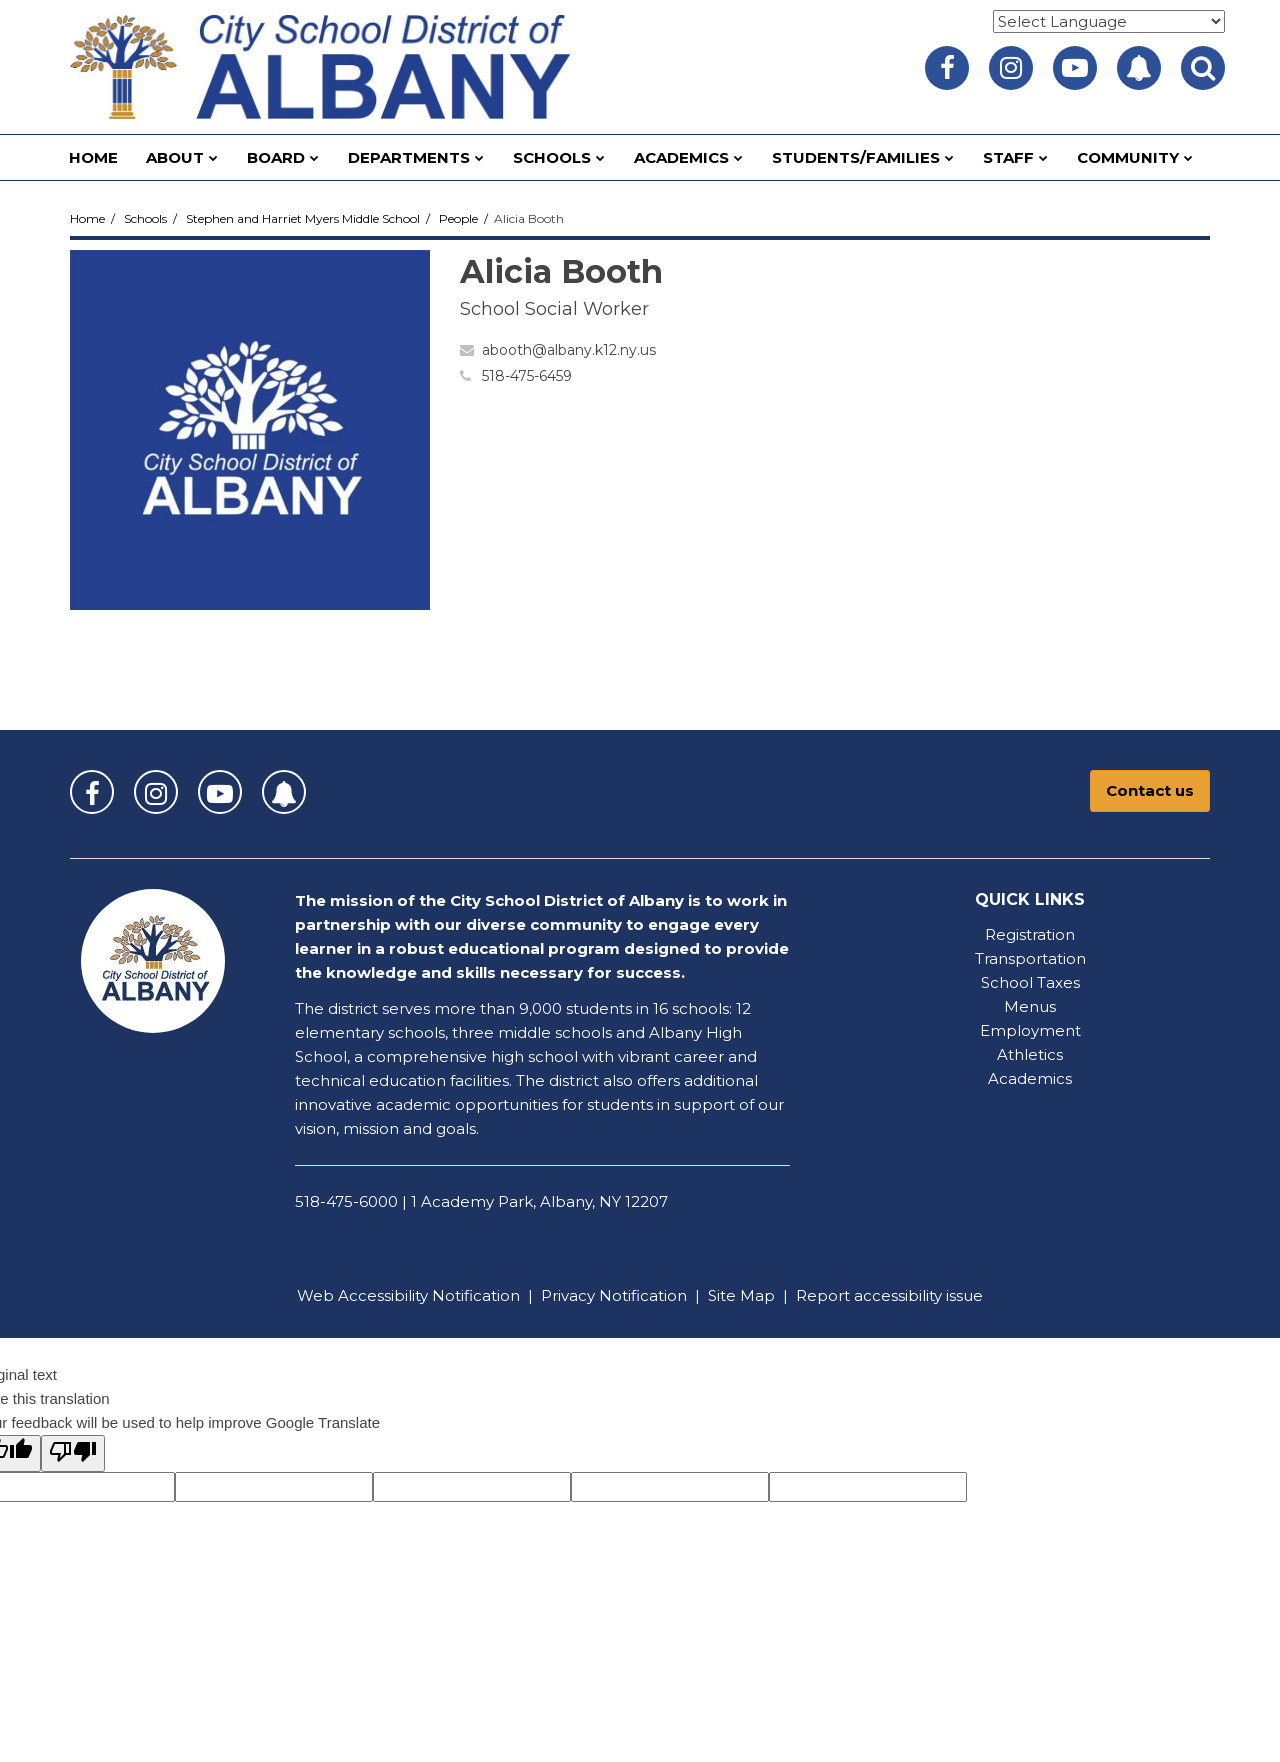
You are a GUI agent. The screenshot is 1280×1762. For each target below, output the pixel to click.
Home (87, 218)
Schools (145, 218)
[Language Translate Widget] (1109, 21)
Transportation (1030, 958)
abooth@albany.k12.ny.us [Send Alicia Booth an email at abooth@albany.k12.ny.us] (569, 350)
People (458, 218)
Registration (1030, 934)
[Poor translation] (73, 1453)
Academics (1030, 1078)
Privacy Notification (614, 1295)
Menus (1030, 1006)
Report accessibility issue (889, 1295)
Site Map (741, 1295)
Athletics (1030, 1054)
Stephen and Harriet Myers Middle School (303, 218)
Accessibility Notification (429, 1295)
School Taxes (1030, 982)
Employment (1030, 1030)
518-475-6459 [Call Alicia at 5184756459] (527, 376)
